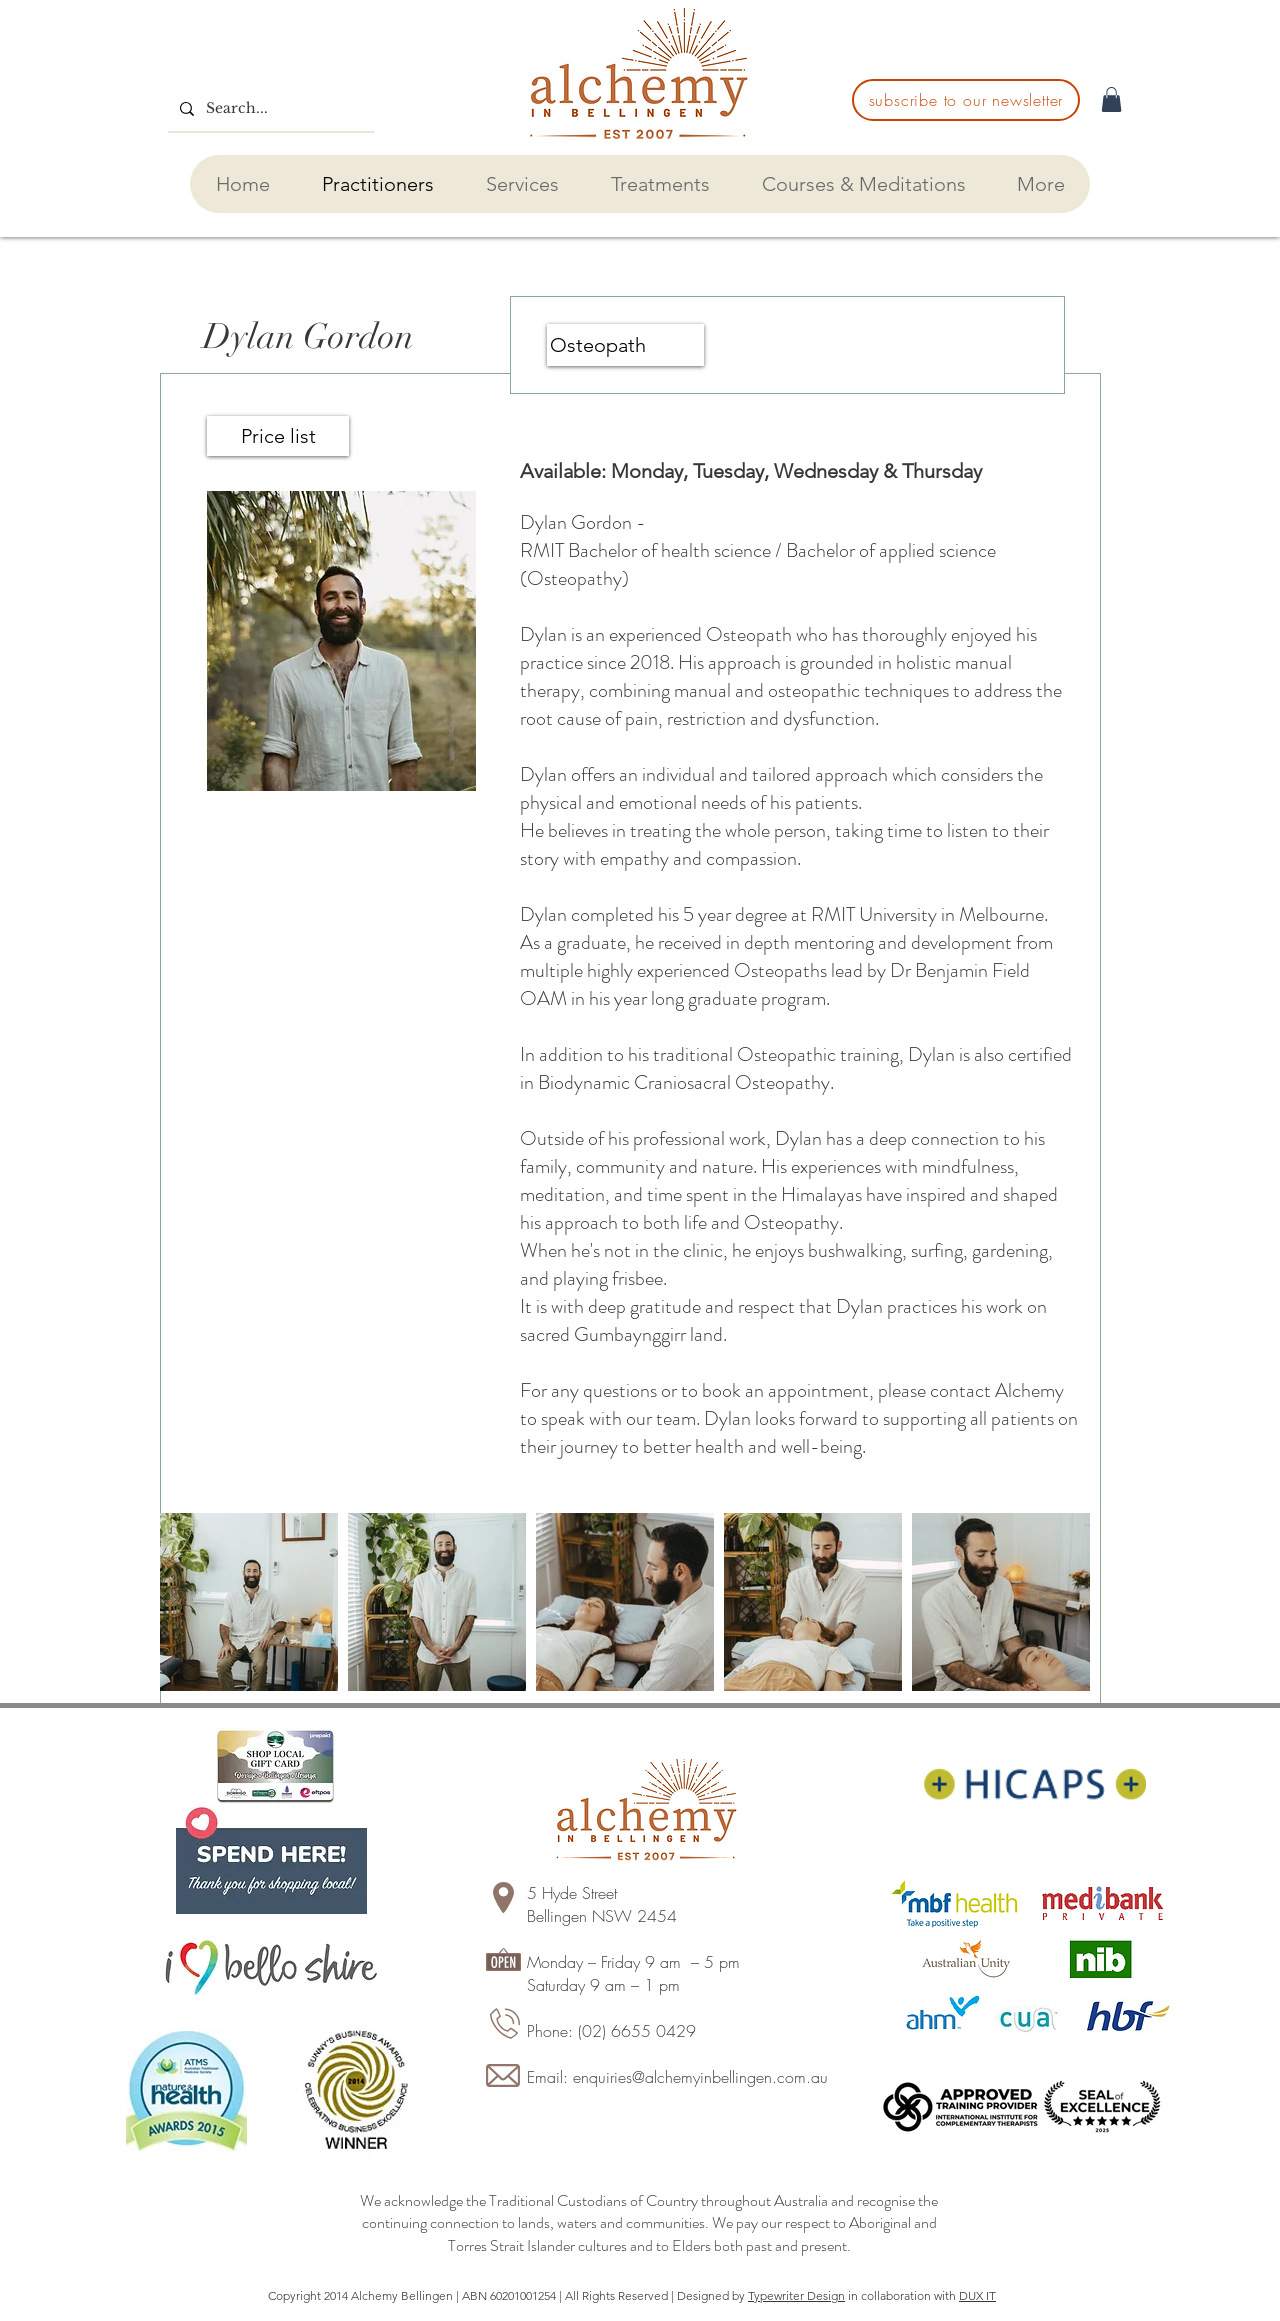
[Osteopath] (625, 345)
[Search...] (269, 109)
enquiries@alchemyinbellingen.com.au (700, 2077)
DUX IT (977, 2295)
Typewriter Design (796, 2295)
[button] (1111, 99)
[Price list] (278, 436)
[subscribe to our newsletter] (966, 100)
